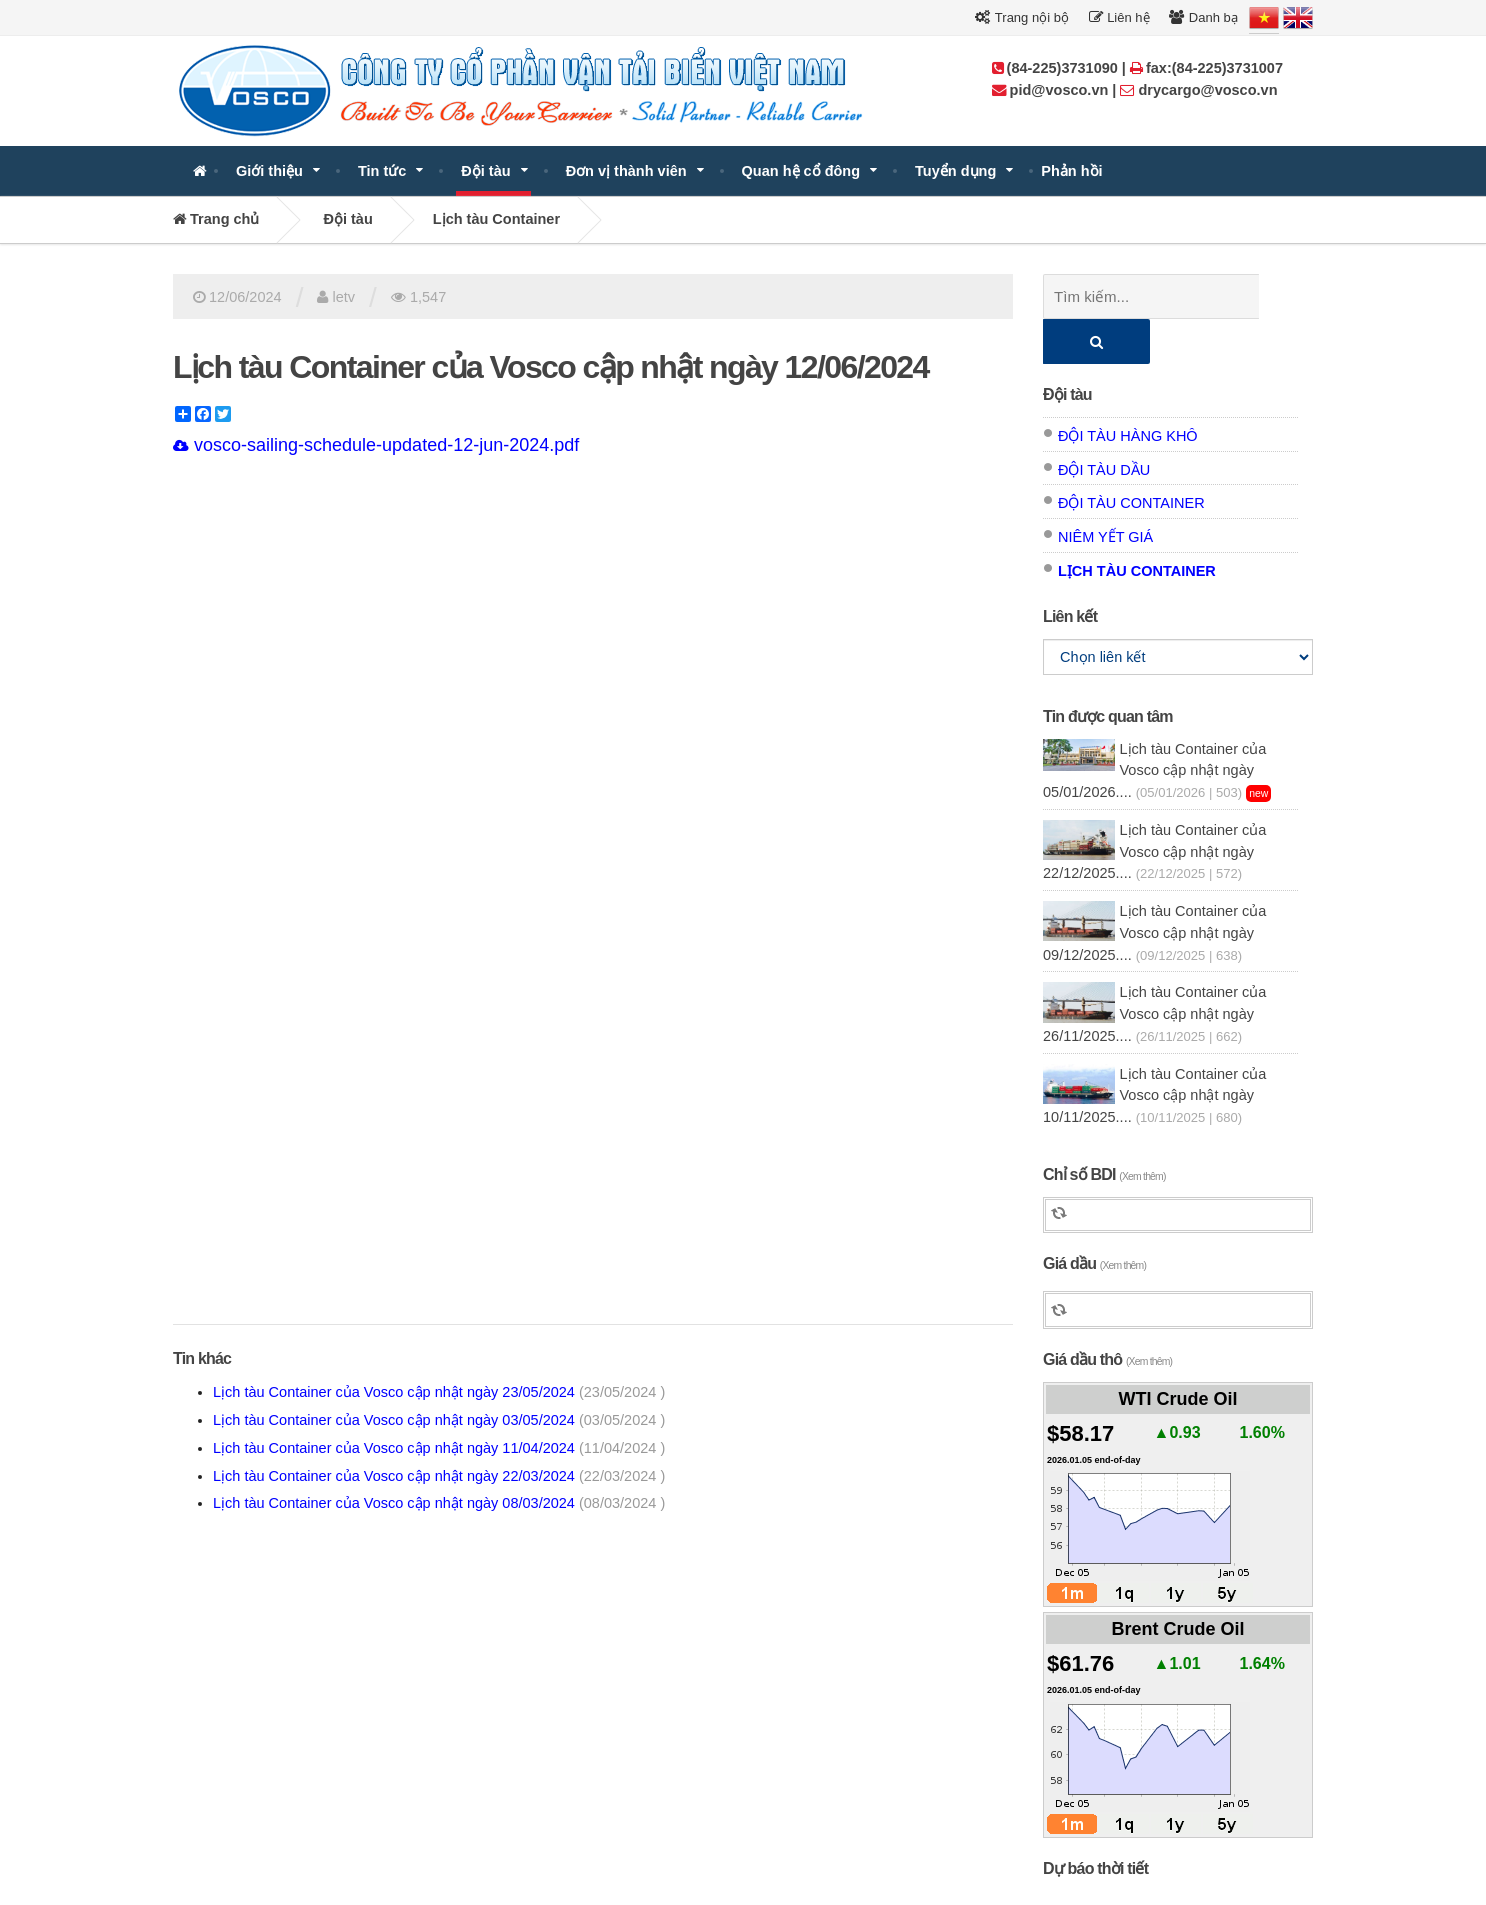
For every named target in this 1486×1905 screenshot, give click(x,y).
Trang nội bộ (1021, 17)
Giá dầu (1094, 1218)
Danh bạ (1203, 17)
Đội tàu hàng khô (1128, 391)
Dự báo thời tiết (1095, 1823)
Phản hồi (1071, 171)
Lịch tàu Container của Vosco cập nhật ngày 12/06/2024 (551, 367)
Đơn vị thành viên (626, 171)
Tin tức (382, 171)
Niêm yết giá (1105, 492)
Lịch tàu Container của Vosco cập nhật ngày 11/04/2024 (439, 1448)
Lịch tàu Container (496, 219)
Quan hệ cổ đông (801, 171)
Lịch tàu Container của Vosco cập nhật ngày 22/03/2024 (439, 1476)
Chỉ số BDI (1104, 1129)
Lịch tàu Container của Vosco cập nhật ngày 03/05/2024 (439, 1420)
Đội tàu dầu (1104, 425)
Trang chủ (216, 219)
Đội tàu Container (1131, 458)
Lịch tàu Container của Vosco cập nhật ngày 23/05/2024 (439, 1392)
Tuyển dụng (955, 171)
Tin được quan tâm (1108, 671)
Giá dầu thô (1107, 1314)
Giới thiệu (269, 171)
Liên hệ (1119, 17)
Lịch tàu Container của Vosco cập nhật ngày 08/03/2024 (439, 1503)
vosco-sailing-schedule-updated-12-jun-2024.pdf (376, 445)
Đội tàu (485, 171)
